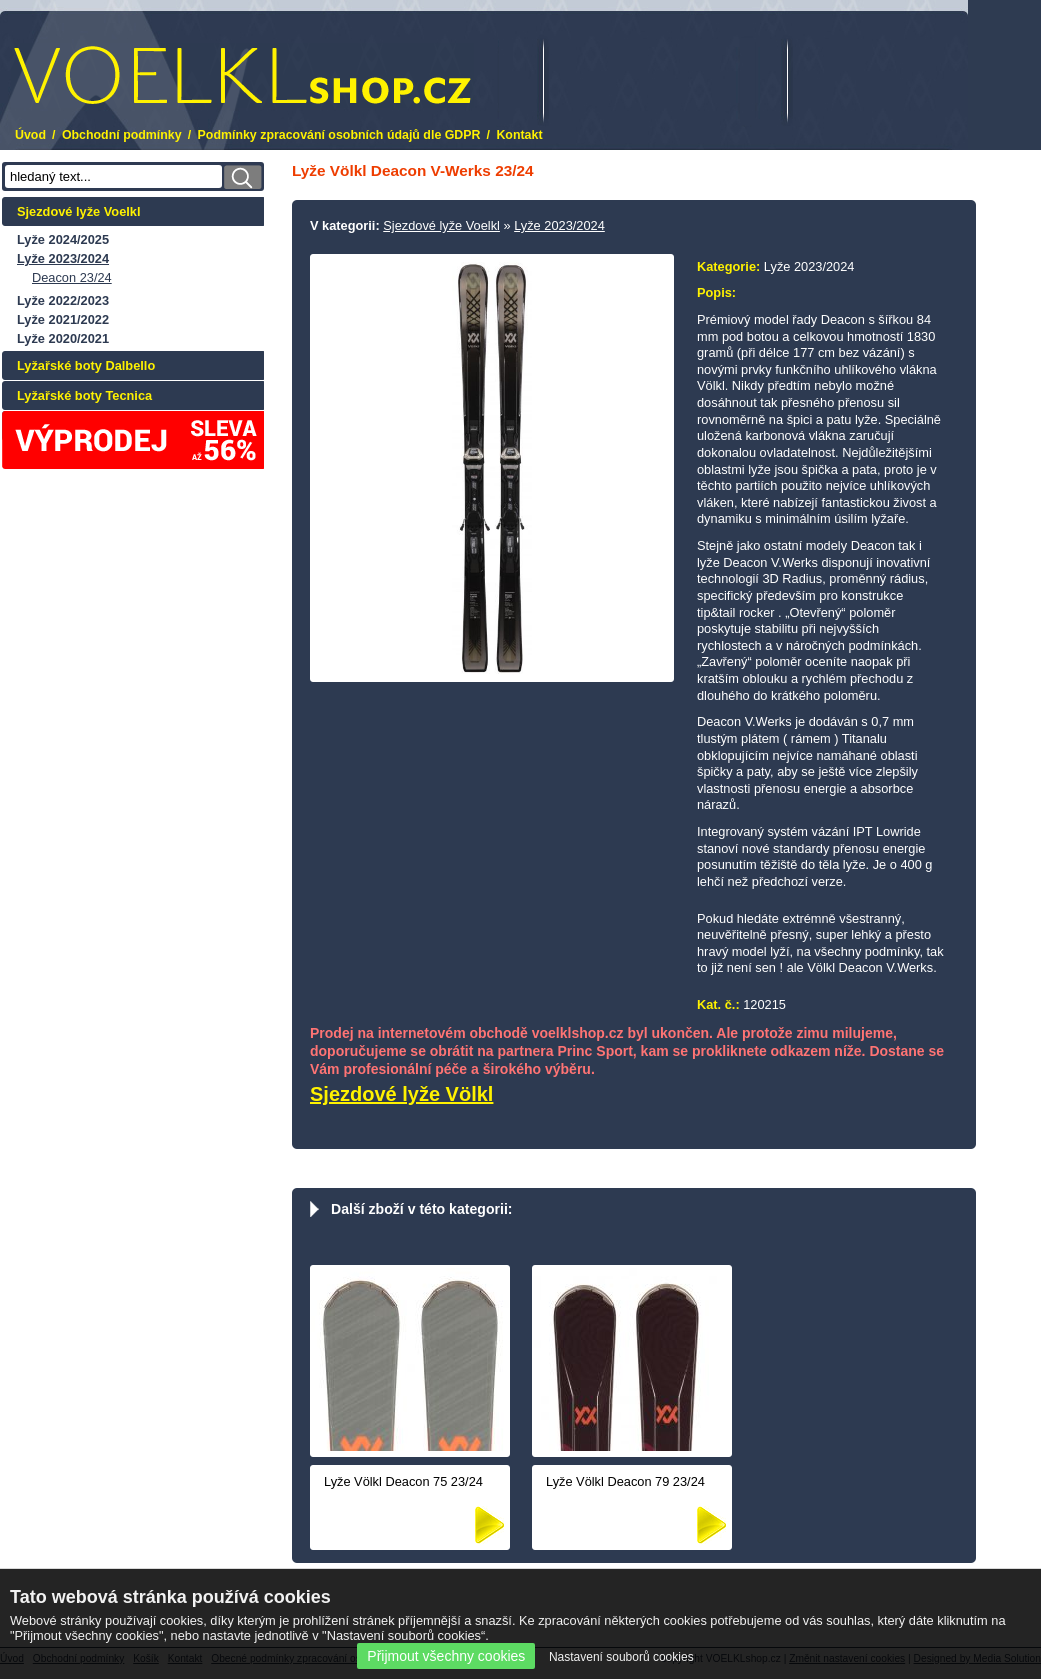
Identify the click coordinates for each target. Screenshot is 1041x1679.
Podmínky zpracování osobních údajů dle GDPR (339, 135)
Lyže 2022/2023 (63, 300)
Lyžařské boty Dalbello (86, 365)
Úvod (30, 135)
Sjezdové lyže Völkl (401, 1094)
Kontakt (519, 135)
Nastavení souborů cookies (621, 1657)
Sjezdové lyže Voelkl (79, 211)
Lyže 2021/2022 (63, 319)
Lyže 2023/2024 (63, 258)
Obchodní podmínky (122, 135)
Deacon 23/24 (72, 277)
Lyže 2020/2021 (63, 338)
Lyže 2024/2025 (63, 239)
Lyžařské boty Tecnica (84, 395)
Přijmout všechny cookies (446, 1656)
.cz (242, 75)
